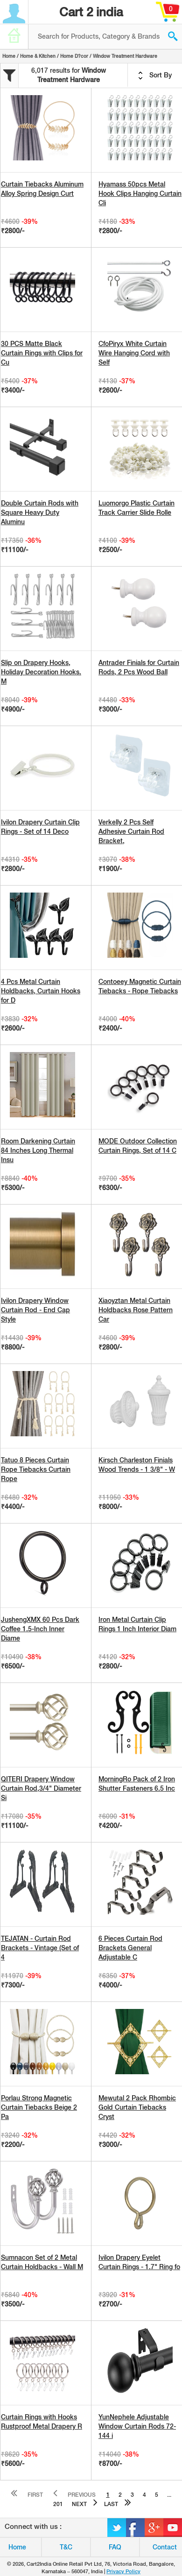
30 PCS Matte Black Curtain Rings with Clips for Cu (42, 353)
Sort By (155, 75)
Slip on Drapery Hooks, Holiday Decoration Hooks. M (41, 672)
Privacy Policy (123, 2571)
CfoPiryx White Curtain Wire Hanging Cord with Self (134, 353)
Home (8, 56)
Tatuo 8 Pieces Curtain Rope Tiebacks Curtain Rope (35, 1469)
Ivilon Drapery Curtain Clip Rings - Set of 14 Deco (40, 826)
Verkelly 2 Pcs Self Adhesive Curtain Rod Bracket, (131, 831)
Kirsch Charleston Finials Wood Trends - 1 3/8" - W (136, 1464)
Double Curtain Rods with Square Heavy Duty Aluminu (39, 512)
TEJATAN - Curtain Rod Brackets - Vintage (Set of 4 (40, 1948)
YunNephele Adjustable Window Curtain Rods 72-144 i (137, 2426)
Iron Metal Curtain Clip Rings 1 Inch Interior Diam (137, 1624)
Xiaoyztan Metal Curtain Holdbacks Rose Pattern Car (135, 1310)
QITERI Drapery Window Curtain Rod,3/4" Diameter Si (41, 1788)
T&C (66, 2547)
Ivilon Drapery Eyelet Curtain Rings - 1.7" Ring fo (139, 2262)
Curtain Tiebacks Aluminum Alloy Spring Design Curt (42, 188)
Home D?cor (74, 56)
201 (58, 2504)
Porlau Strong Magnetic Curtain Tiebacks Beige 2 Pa (39, 2107)
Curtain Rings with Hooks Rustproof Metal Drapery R (41, 2421)
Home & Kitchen (38, 56)
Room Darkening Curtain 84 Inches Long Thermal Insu (38, 1150)
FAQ (115, 2547)
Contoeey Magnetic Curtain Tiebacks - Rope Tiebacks (139, 986)
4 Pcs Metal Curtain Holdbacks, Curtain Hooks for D (40, 991)
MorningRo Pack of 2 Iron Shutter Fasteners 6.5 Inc (136, 1783)
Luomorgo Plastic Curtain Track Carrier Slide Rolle (136, 507)
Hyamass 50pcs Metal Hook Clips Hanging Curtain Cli (140, 193)
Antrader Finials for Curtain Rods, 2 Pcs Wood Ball (138, 667)
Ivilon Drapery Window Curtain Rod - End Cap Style (35, 1310)
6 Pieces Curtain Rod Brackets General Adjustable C (130, 1948)
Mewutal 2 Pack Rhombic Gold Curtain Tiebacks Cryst (137, 2107)
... (169, 2495)
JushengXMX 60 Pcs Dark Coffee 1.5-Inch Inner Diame (40, 1629)
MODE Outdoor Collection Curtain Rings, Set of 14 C (137, 1145)
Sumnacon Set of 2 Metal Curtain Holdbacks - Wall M (42, 2262)
